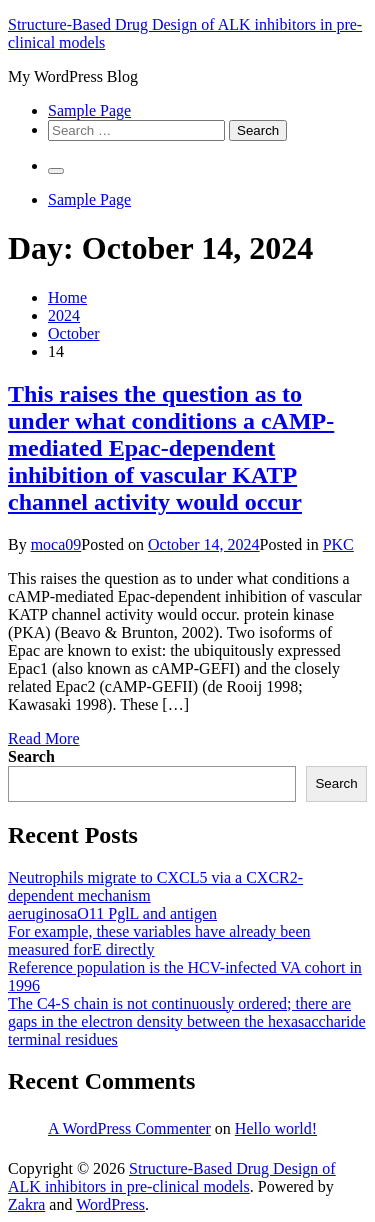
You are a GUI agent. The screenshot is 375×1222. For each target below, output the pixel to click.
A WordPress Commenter (129, 1128)
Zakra (26, 1204)
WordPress (110, 1204)
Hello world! (276, 1128)
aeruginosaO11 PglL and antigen (112, 913)
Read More (44, 738)
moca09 (56, 544)
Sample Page (89, 110)
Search (31, 756)
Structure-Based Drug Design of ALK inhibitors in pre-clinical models (172, 1177)
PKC (338, 544)
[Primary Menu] (56, 171)
